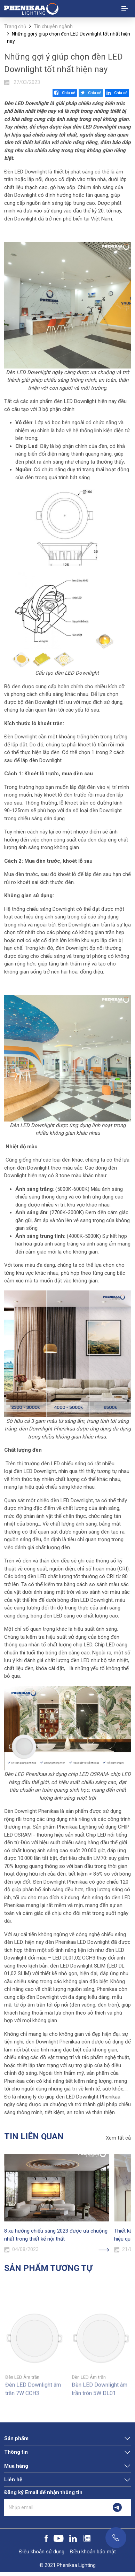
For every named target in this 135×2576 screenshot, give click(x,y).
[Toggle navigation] (125, 8)
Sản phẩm (16, 2438)
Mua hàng (16, 2466)
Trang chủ (15, 26)
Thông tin (16, 2452)
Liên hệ (13, 2479)
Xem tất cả (118, 2138)
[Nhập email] (54, 2507)
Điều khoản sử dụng (41, 2551)
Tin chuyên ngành (53, 26)
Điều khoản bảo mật (93, 2551)
